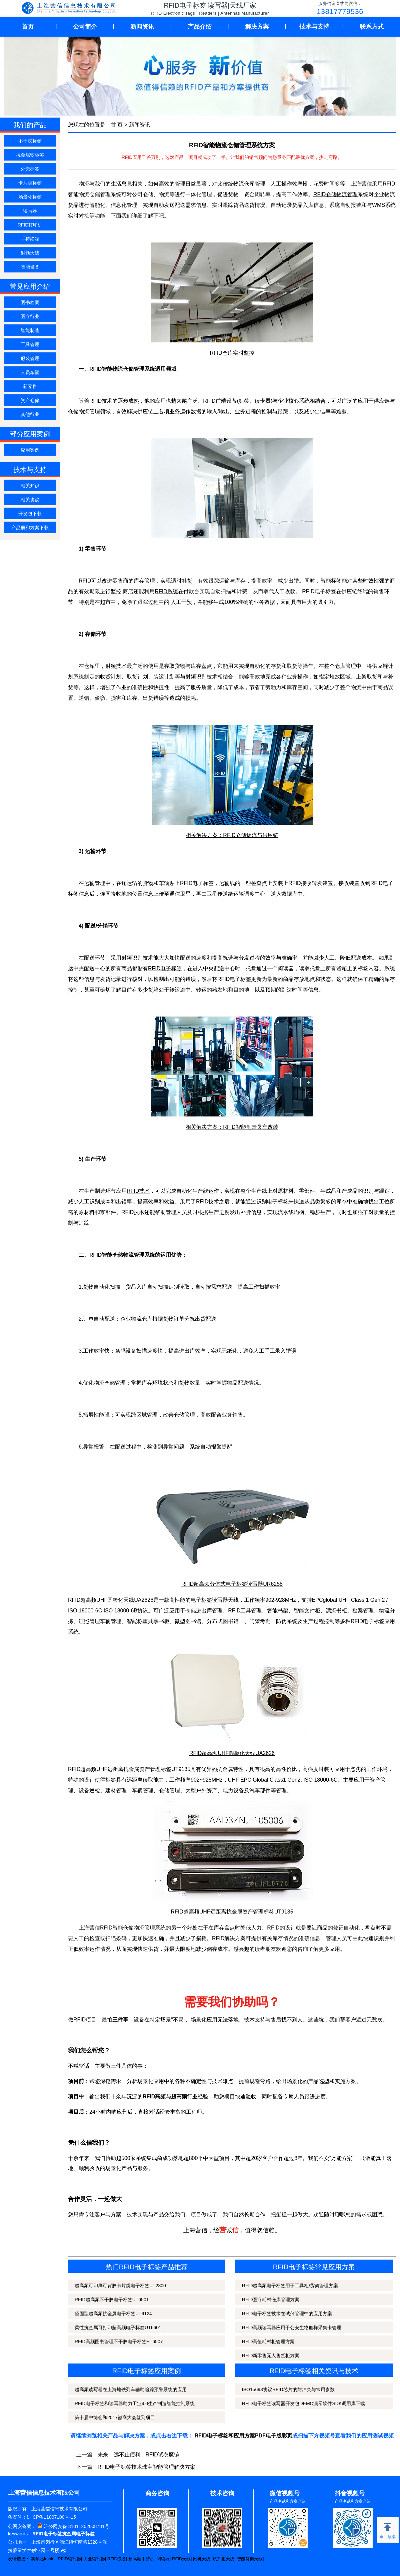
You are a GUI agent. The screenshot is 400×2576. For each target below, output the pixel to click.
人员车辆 (30, 372)
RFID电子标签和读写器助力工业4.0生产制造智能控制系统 (135, 2403)
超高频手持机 (141, 2558)
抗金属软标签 (30, 155)
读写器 (30, 211)
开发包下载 (30, 513)
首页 (28, 26)
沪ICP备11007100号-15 (51, 2517)
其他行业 (30, 414)
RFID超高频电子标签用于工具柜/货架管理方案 (290, 2285)
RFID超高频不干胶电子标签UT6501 (112, 2299)
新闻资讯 (142, 26)
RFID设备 (116, 2558)
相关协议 (30, 499)
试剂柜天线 (223, 2558)
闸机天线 (201, 2558)
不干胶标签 (30, 141)
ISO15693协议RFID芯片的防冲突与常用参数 (288, 2389)
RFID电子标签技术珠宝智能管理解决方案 (146, 2467)
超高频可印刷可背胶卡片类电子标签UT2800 (120, 2285)
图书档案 (30, 302)
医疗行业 (30, 316)
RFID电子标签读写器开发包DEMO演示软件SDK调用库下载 (303, 2403)
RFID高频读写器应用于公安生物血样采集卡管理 (292, 2327)
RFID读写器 (69, 2558)
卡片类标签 (30, 183)
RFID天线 (181, 2558)
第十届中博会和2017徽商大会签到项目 (115, 2417)
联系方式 (372, 26)
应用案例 (30, 450)
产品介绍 (200, 26)
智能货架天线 (250, 2558)
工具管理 (30, 344)
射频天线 (30, 252)
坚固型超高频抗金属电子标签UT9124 (113, 2313)
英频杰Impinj (43, 2558)
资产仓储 (30, 400)
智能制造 (30, 330)
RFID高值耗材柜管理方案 (268, 2341)
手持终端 (30, 238)
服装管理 (30, 358)
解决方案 (257, 26)
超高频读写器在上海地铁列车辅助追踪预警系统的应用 (131, 2389)
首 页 (117, 125)
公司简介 (85, 26)
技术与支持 (314, 26)
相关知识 (30, 485)
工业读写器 (94, 2558)
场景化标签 (30, 197)
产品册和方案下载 (30, 527)
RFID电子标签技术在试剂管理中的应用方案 (287, 2313)
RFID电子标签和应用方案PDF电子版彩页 (243, 2435)
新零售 (30, 386)
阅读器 (163, 2558)
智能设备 (30, 266)
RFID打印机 (30, 224)
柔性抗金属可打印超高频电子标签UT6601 (118, 2327)
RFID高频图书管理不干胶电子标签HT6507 (119, 2341)
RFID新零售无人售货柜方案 (271, 2355)
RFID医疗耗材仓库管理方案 (271, 2299)
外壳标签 (30, 169)
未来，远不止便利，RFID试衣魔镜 (138, 2454)
